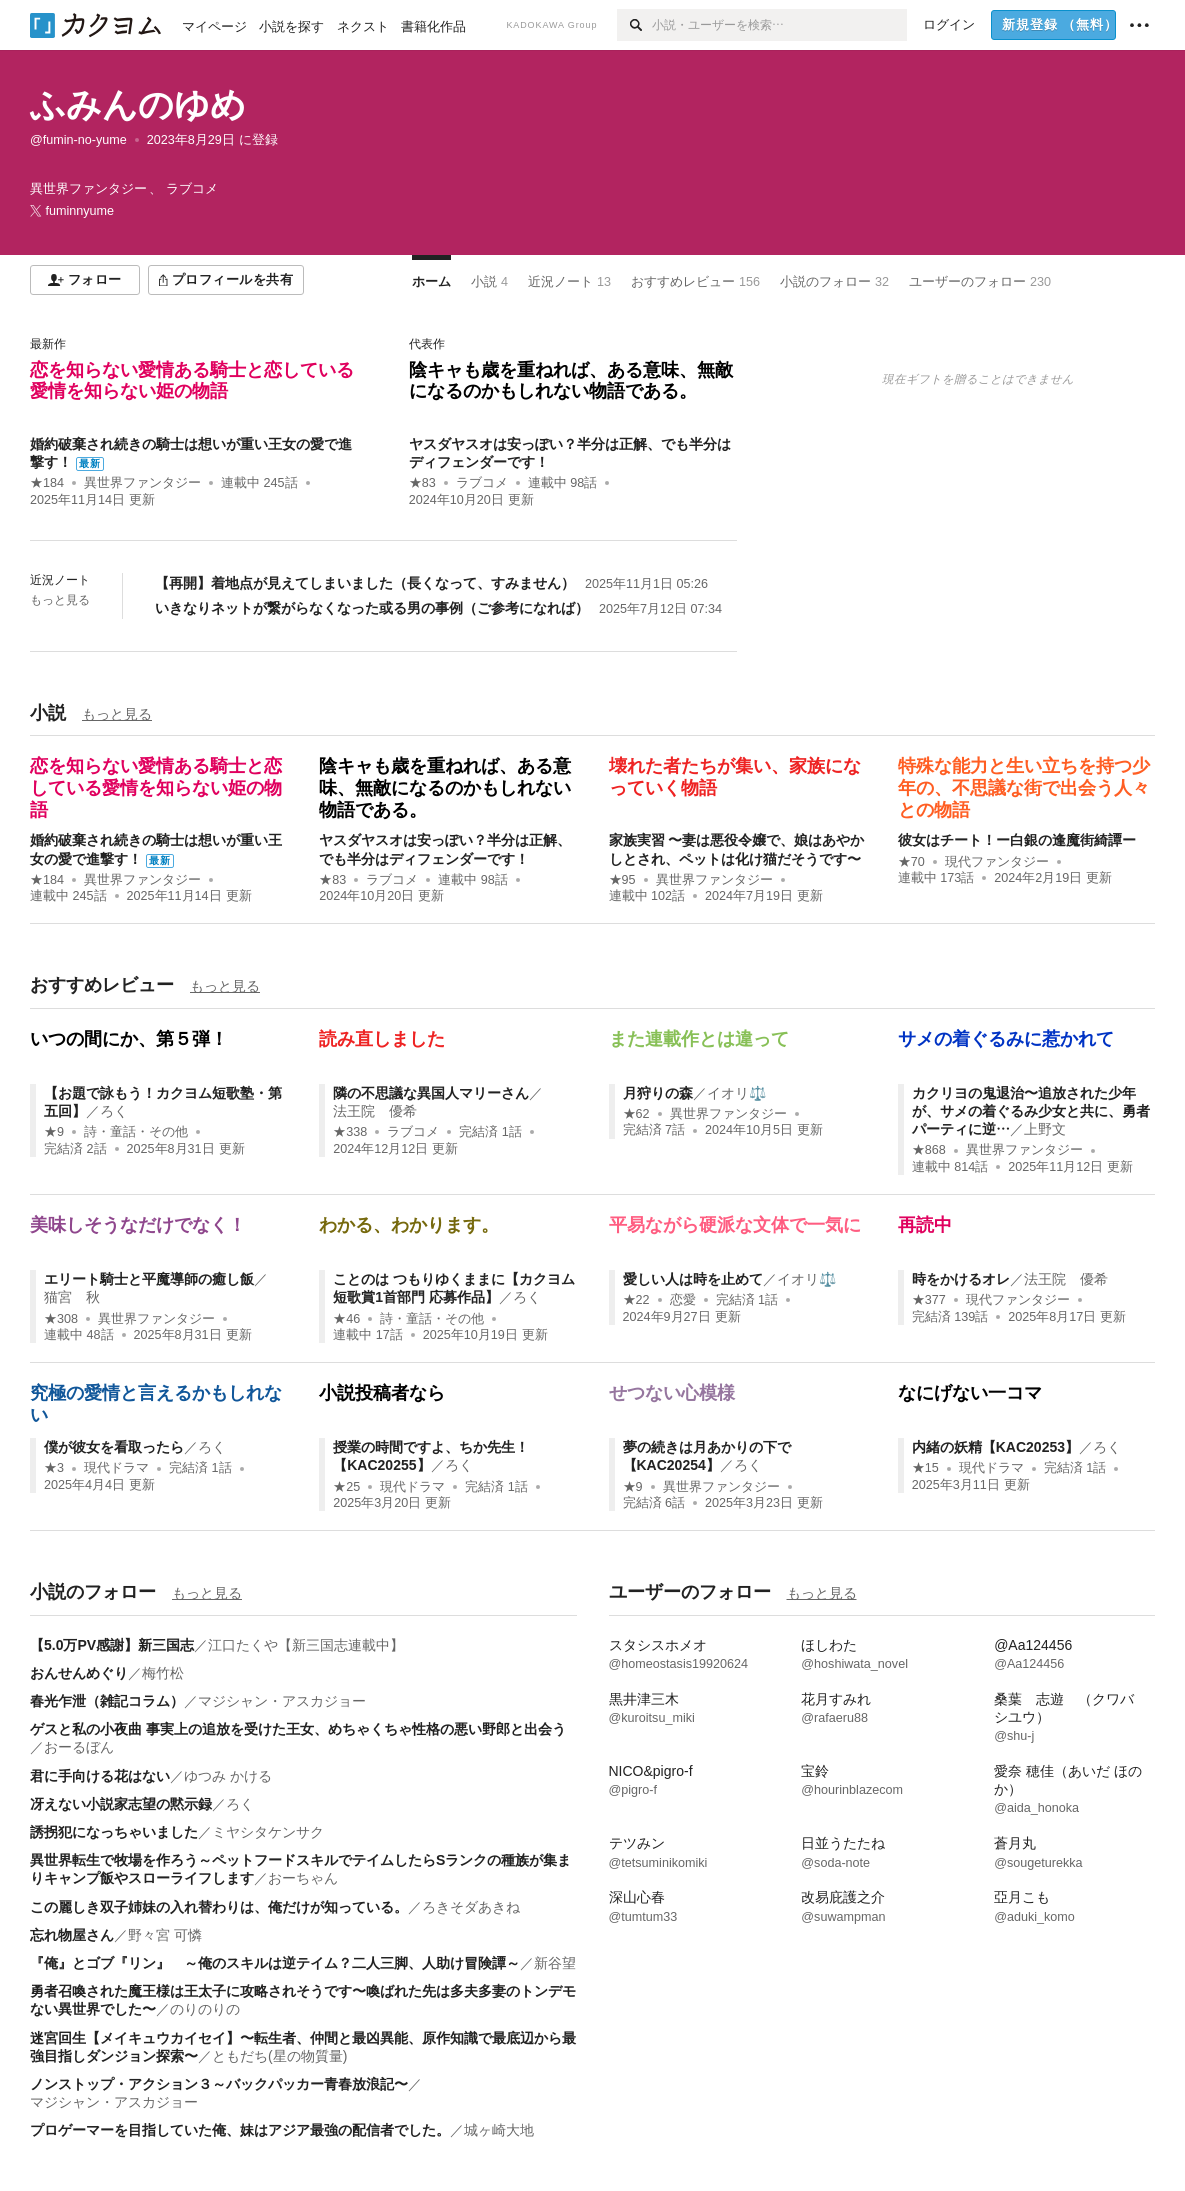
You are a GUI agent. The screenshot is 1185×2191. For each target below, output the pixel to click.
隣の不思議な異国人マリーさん (431, 1093)
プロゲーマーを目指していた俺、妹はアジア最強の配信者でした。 (240, 2130)
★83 (422, 483)
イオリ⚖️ (736, 1093)
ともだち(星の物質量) (279, 2056)
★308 (61, 1319)
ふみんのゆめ (138, 104)
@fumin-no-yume (78, 140)
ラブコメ (482, 483)
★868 (929, 1150)
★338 (350, 1132)
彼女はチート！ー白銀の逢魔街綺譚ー (1017, 840)
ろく (114, 1111)
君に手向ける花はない (100, 1776)
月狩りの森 (658, 1093)
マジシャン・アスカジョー (282, 1701)
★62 (636, 1114)
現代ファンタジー (997, 862)
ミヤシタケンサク (268, 1832)
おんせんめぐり (79, 1673)
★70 (911, 862)
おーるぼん (79, 1747)
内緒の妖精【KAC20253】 (995, 1447)
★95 (622, 880)
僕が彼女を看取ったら (114, 1447)
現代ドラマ (116, 1468)
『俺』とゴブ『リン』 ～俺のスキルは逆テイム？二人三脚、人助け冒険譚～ (275, 1963)
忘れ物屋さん (72, 1935)
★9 (54, 1132)
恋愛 (683, 1300)
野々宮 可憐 (165, 1935)
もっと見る (60, 600)
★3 (54, 1468)
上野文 (1045, 1129)
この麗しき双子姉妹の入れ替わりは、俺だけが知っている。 (219, 1907)
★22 (636, 1300)
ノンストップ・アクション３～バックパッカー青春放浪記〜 (219, 2084)
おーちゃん (303, 1878)
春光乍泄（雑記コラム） (107, 1701)
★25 (346, 1487)
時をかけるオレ (961, 1279)
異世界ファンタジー (142, 483)
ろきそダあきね (471, 1907)
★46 (346, 1319)
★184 (47, 483)
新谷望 (555, 1963)
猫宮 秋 (72, 1297)
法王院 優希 (375, 1111)
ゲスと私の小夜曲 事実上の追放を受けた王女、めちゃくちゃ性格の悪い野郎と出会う (298, 1729)
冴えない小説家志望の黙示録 (121, 1804)
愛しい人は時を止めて (693, 1279)
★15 (925, 1468)
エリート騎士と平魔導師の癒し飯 (149, 1279)
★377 (929, 1300)
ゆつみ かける (228, 1776)
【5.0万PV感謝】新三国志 (112, 1645)
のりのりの (205, 2009)
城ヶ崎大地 (499, 2130)
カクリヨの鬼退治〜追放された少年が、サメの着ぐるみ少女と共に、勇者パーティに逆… (1031, 1111)
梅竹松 (163, 1673)
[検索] (634, 25)
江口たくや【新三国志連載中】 (306, 1645)
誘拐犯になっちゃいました (114, 1832)
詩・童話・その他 (136, 1132)
